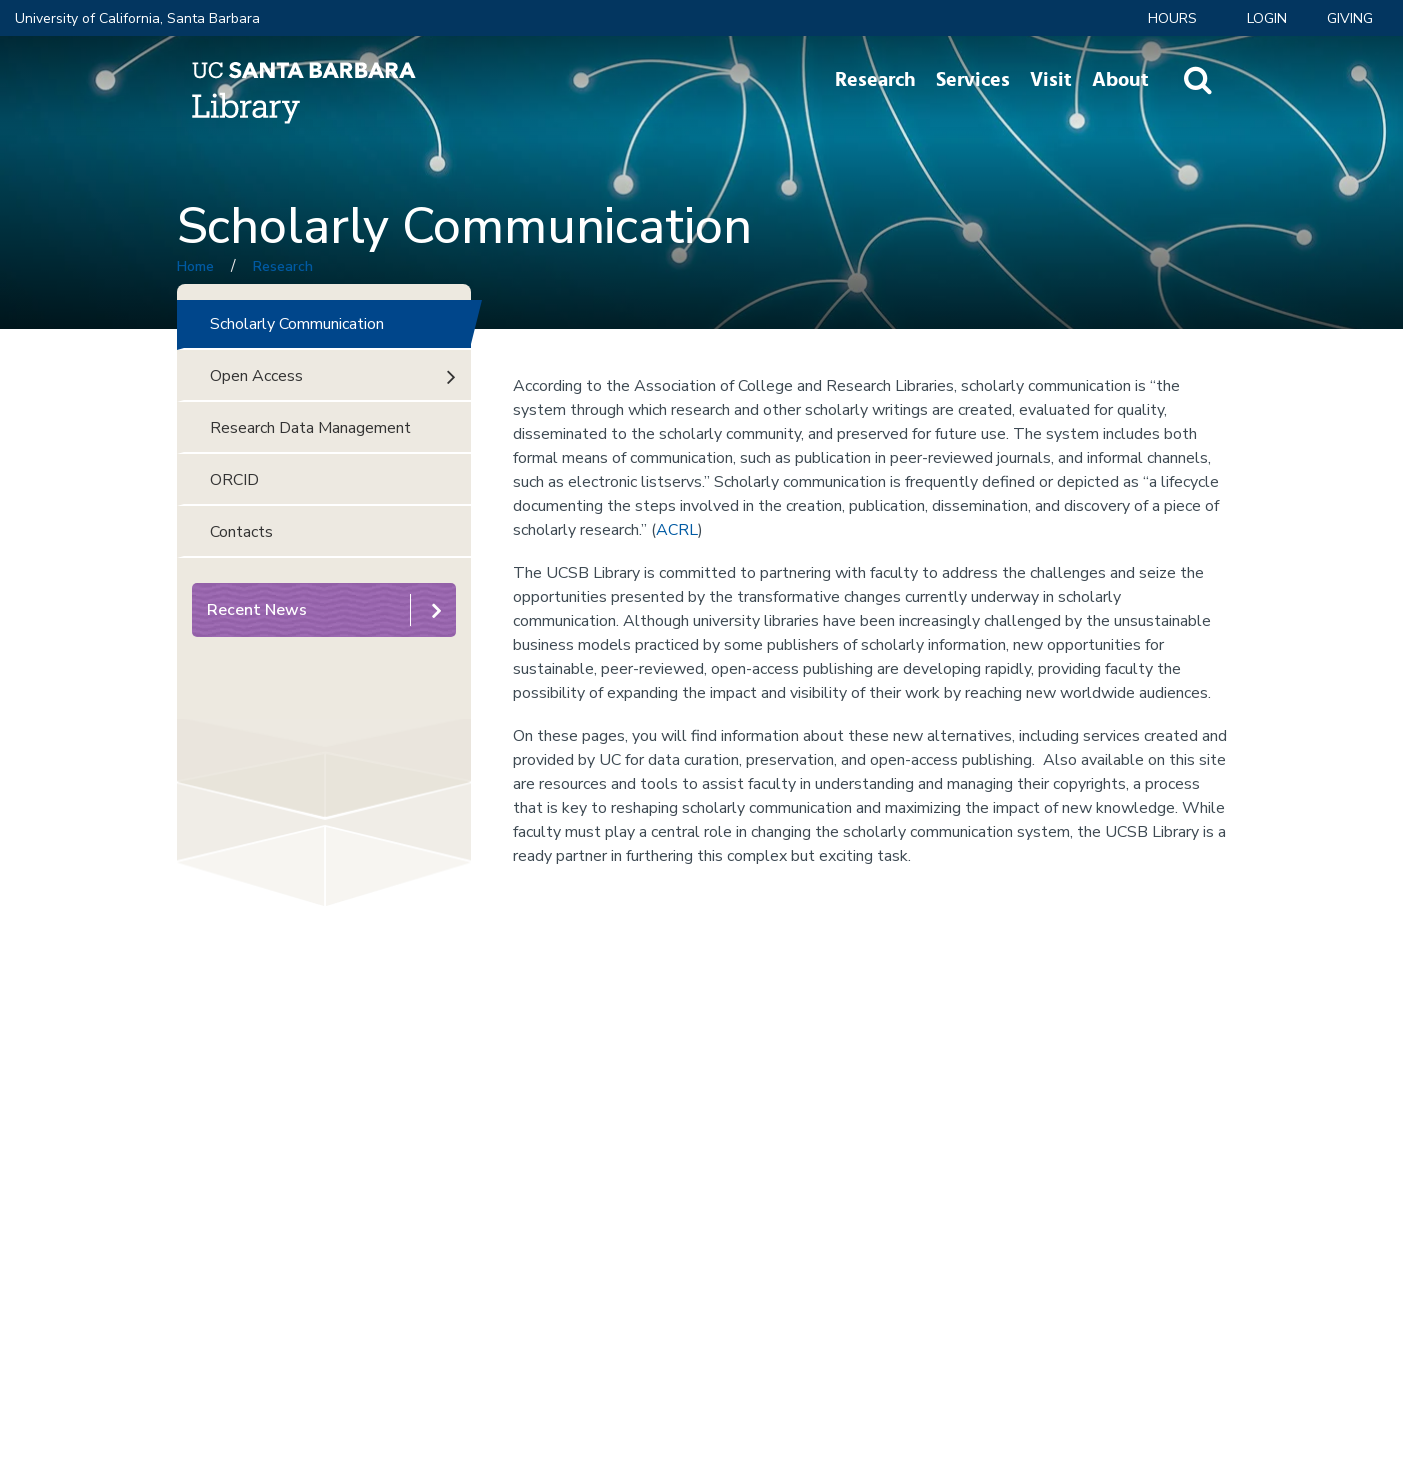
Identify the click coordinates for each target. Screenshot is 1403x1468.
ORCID (234, 480)
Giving (1350, 18)
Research (875, 80)
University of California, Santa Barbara (137, 18)
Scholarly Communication (297, 324)
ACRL (677, 530)
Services (973, 80)
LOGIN (1267, 18)
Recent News (257, 610)
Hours (1172, 18)
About (1120, 80)
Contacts (241, 532)
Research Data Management (310, 428)
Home (195, 266)
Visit (1051, 80)
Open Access (256, 376)
